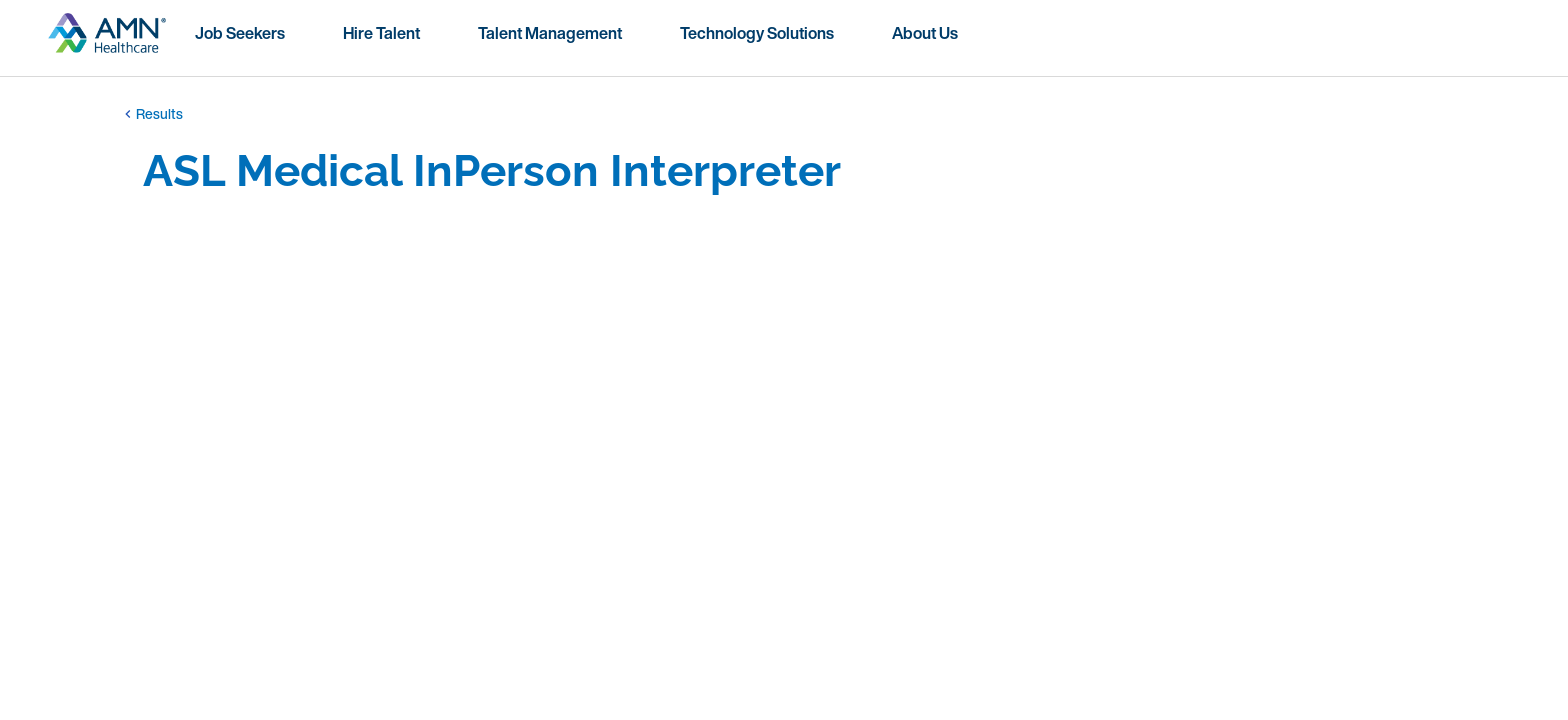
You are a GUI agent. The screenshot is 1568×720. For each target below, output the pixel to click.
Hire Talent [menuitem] (381, 33)
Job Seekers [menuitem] (240, 33)
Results (151, 114)
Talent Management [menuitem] (550, 33)
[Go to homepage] (107, 41)
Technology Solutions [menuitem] (757, 33)
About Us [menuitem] (925, 33)
